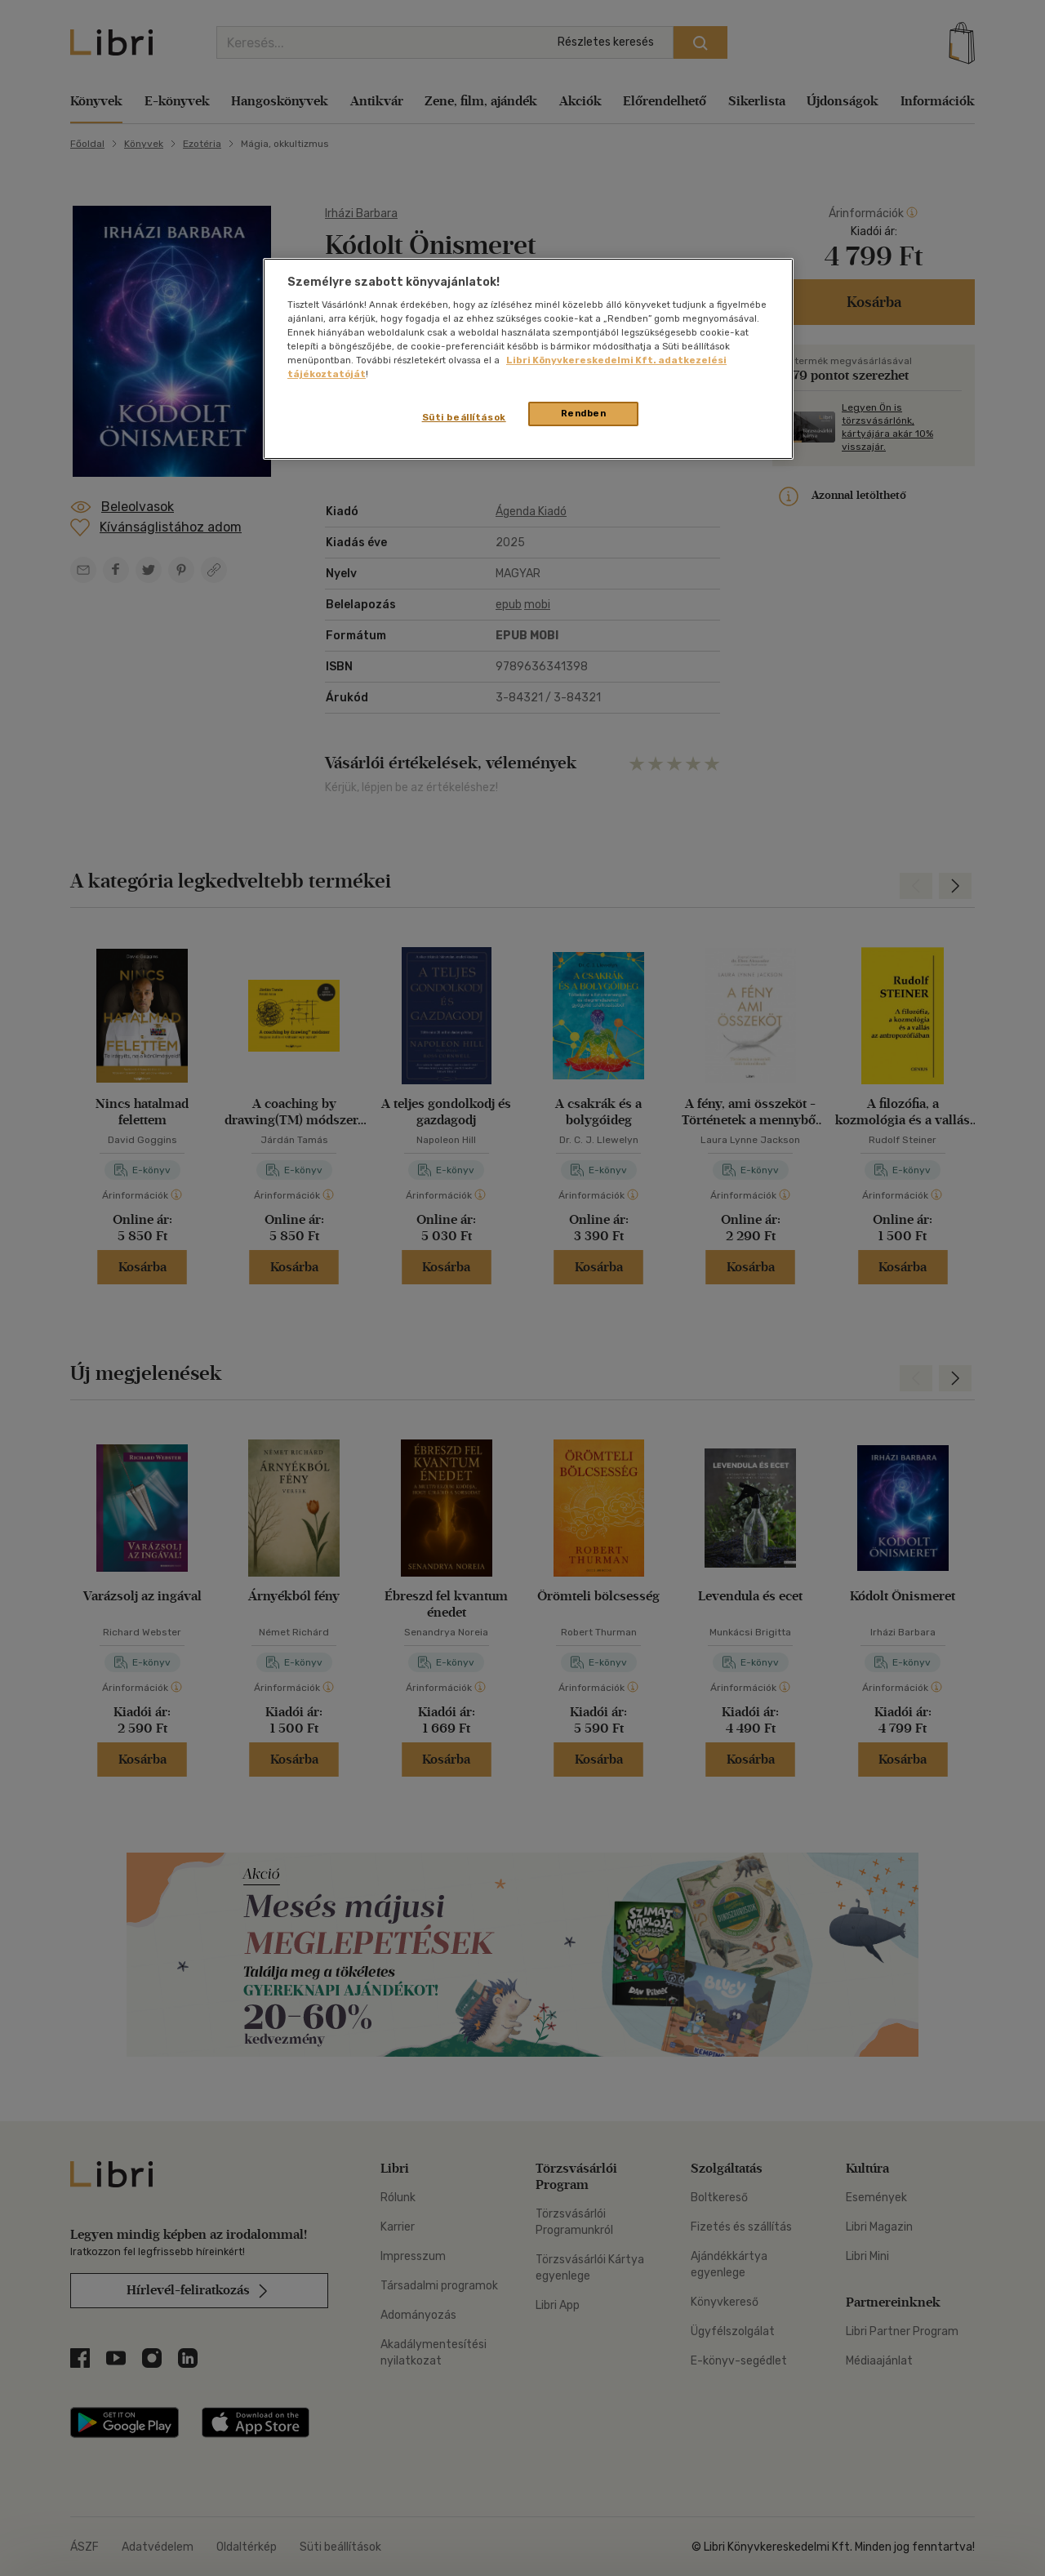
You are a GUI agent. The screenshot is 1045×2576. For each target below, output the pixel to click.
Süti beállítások (464, 417)
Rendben (584, 413)
